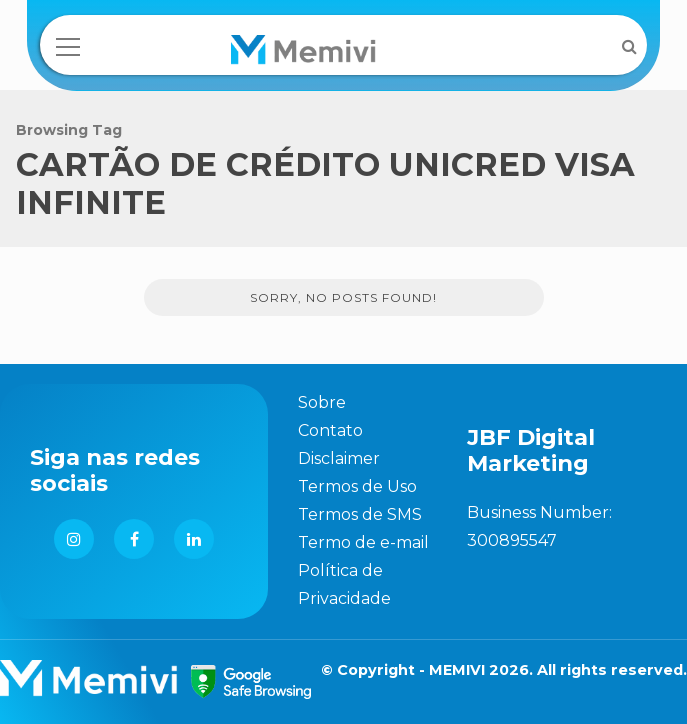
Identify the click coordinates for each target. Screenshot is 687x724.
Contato (330, 430)
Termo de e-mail (363, 542)
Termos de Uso (357, 486)
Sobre (322, 402)
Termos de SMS (360, 514)
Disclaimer (339, 458)
